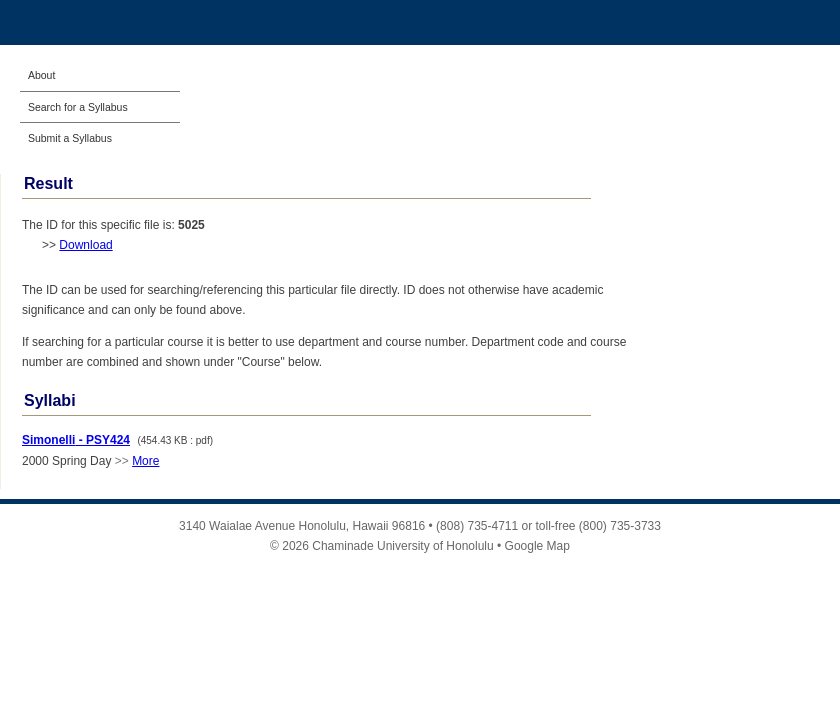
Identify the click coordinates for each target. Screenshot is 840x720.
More (145, 461)
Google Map (537, 546)
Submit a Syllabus (70, 138)
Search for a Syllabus (78, 107)
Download (85, 245)
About (41, 75)
